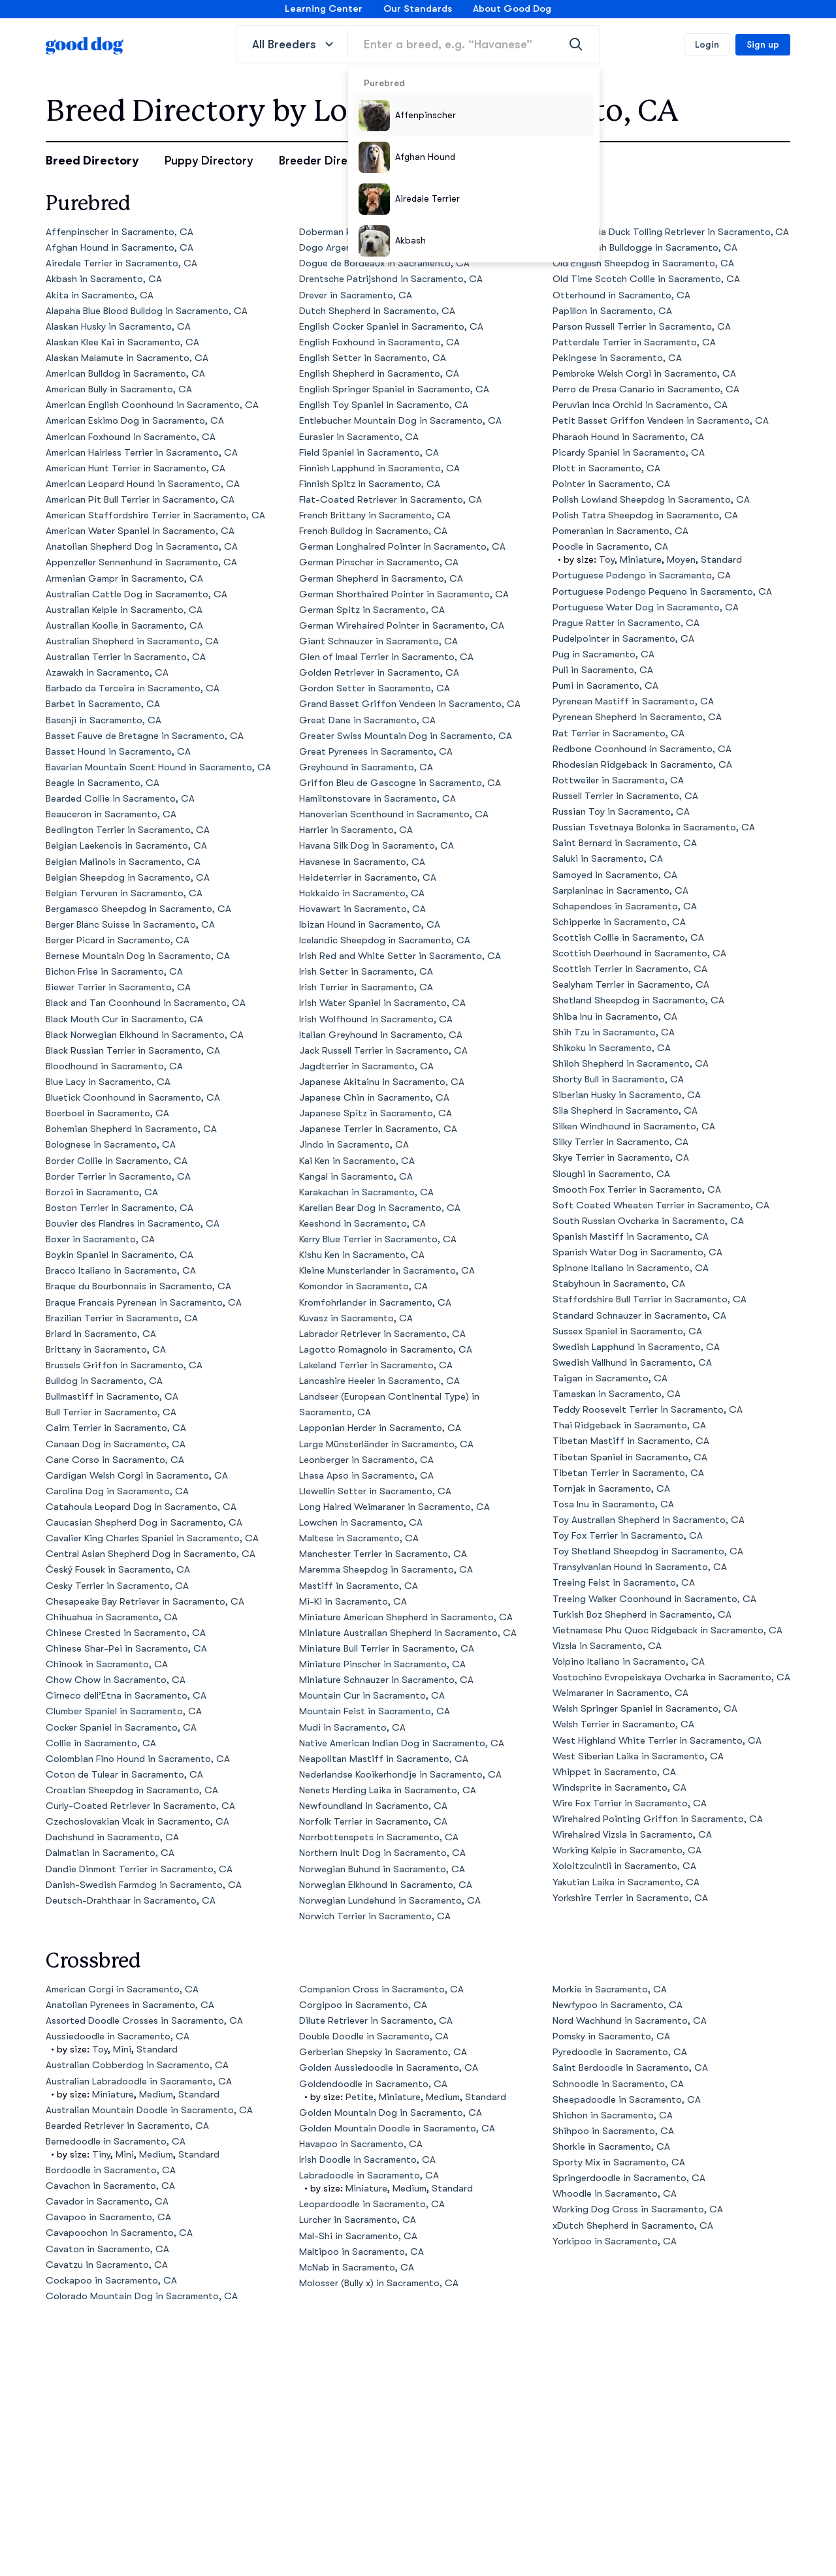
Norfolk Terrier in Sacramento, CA (373, 1821)
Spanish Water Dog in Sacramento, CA (637, 1252)
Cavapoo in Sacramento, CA (108, 2217)
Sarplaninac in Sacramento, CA (620, 890)
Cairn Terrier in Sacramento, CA (116, 1428)
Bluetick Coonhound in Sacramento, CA (133, 1097)
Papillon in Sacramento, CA (612, 311)
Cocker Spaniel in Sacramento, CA (121, 1727)
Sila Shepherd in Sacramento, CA (625, 1110)
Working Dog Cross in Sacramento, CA (638, 2209)
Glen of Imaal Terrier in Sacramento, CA (386, 657)
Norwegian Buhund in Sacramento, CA (382, 1869)
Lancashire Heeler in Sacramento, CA (379, 1381)
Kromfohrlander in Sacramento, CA (375, 1302)
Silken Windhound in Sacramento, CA (634, 1126)
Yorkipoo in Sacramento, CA (615, 2241)
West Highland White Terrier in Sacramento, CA (657, 1740)
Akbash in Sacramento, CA (104, 279)
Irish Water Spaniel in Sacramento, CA (382, 1003)
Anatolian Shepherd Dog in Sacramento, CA (142, 546)
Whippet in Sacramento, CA (614, 1772)
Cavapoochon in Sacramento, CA (119, 2232)
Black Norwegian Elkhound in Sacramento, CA (145, 1035)
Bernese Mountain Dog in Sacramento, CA (138, 956)
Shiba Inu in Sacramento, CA (615, 1016)
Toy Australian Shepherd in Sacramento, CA (649, 1520)
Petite (360, 2097)
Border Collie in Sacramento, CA (116, 1161)
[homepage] (85, 44)
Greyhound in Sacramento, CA (366, 767)
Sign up (763, 44)
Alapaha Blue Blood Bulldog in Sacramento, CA (147, 311)
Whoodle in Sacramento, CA (615, 2193)
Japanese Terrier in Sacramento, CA (378, 1129)
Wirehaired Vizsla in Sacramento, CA (632, 1834)
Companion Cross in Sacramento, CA (381, 1989)
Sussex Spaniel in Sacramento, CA (627, 1331)
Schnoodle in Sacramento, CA (618, 2084)
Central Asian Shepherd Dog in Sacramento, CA (150, 1554)
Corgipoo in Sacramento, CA (363, 2005)
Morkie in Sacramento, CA (610, 1989)
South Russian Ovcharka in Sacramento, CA (648, 1221)
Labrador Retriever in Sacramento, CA (382, 1334)
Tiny (101, 2154)
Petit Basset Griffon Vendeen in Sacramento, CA (661, 420)
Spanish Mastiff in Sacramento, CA (631, 1236)
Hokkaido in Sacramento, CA (362, 893)
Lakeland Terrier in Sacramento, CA (376, 1365)
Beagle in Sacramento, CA (102, 783)
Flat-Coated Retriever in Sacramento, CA (390, 499)
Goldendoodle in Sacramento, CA (373, 2084)
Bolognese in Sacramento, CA (111, 1144)
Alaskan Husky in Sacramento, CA (118, 326)
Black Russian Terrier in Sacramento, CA (133, 1050)
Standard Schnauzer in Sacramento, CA (639, 1315)
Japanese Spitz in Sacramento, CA (375, 1113)
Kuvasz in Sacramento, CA (356, 1318)
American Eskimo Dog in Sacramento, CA (135, 420)
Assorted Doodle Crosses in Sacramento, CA (144, 2020)
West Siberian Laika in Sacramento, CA (638, 1756)
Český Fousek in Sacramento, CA (118, 1569)
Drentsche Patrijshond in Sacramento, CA (391, 279)
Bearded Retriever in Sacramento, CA (127, 2125)
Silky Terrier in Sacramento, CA (620, 1142)
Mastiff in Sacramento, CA (358, 1586)
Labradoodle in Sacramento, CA (369, 2175)
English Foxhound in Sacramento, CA (379, 342)
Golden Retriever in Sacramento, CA (379, 672)
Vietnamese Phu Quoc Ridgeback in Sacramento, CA (667, 1630)
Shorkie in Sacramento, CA (611, 2146)
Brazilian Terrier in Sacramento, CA (122, 1318)
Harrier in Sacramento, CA (356, 830)
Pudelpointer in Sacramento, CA (623, 638)
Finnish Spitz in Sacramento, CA (369, 484)
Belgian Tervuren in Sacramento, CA (124, 893)
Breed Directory (92, 160)
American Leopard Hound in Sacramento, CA (143, 484)
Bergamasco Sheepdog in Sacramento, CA (138, 909)
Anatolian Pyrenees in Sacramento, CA (130, 2005)
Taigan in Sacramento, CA (610, 1378)
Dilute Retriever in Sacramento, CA (376, 2020)
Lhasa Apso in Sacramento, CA (366, 1475)
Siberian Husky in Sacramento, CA (627, 1095)
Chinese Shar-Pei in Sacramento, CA (126, 1648)
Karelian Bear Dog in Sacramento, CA (379, 1208)
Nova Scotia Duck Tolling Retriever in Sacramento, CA (671, 232)
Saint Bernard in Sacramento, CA (625, 843)
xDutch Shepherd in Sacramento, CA (633, 2225)
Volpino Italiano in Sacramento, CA (629, 1661)
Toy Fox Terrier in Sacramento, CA (628, 1535)
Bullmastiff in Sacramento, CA (112, 1396)
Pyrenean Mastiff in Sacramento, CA (633, 701)
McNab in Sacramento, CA (356, 2267)
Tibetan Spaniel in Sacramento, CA (630, 1457)
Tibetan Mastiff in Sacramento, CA (631, 1441)
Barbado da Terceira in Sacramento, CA (132, 688)
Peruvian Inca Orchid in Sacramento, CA (640, 405)
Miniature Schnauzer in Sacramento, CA (386, 1680)
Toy (607, 559)
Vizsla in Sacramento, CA (607, 1646)
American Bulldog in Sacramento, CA (125, 373)
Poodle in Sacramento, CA (610, 546)
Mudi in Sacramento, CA (352, 1727)
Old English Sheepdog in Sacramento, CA (643, 263)
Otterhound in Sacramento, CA (621, 295)
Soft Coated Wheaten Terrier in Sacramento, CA (661, 1205)
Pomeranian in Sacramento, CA (620, 531)
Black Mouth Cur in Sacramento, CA (124, 1019)
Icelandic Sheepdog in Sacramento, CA (384, 940)
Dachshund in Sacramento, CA (112, 1837)
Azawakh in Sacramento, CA (107, 672)
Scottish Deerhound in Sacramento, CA (639, 953)
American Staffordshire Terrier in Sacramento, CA (155, 515)
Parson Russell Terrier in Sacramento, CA (642, 326)
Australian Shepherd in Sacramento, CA (132, 641)
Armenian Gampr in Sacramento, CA (124, 578)
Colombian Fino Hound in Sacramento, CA (138, 1759)
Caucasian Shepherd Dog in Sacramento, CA (144, 1522)
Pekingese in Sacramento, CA (617, 358)
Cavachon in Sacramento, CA (110, 2185)
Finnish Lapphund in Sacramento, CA (379, 468)
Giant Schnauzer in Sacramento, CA (378, 641)
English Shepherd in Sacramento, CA (379, 373)
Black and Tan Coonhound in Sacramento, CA (146, 1003)
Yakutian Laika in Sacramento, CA (626, 1882)
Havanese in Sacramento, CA (362, 862)
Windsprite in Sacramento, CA (619, 1787)
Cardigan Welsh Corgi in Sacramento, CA (137, 1475)
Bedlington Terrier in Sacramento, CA (128, 830)
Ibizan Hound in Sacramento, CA (369, 924)
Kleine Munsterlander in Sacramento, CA (387, 1270)
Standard (721, 559)
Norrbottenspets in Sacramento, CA (378, 1837)
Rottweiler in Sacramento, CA (618, 780)
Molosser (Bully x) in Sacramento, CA (378, 2283)
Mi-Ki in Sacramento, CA (353, 1601)
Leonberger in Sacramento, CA (366, 1460)
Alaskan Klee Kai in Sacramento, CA (122, 342)
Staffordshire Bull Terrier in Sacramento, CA (650, 1299)
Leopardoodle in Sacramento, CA (372, 2204)
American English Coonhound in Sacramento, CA (152, 405)
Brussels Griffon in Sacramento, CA (124, 1365)
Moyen (681, 559)
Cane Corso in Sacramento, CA (115, 1460)
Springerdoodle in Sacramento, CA (629, 2178)
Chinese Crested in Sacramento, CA (126, 1633)
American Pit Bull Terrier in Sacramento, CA (140, 499)
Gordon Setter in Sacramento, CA (374, 688)
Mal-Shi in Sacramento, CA (358, 2236)
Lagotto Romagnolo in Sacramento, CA (385, 1349)
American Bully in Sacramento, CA (119, 389)
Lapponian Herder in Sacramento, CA (380, 1428)
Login (707, 44)
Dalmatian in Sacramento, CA (110, 1853)
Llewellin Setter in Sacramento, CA (375, 1491)
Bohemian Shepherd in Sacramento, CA (131, 1129)
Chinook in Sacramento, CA (107, 1664)
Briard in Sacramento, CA (101, 1334)
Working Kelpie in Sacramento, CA (627, 1850)
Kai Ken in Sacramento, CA (357, 1161)
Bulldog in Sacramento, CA (104, 1381)
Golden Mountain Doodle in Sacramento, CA (397, 2128)
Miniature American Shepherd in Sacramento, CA (406, 1617)
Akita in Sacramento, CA (99, 295)
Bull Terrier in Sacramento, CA (111, 1412)
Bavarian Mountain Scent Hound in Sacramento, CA (158, 767)
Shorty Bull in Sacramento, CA (618, 1079)
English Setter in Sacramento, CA (372, 358)
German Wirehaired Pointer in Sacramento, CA (401, 625)
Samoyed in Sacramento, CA (615, 875)
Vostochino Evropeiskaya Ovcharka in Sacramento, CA (671, 1677)
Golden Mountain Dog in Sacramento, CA (390, 2112)
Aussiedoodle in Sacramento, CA (117, 2036)
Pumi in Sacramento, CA (605, 685)
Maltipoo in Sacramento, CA (361, 2251)
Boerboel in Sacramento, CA (107, 1113)
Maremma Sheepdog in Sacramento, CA (386, 1569)
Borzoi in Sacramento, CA (102, 1192)
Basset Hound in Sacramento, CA (118, 751)
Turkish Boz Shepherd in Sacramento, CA (642, 1614)
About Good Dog (512, 8)
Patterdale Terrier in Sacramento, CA (634, 342)
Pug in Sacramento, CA (603, 654)
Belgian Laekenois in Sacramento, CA (126, 845)
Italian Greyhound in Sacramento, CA (380, 1035)
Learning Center (323, 8)
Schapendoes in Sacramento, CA (625, 906)
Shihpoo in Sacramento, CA (613, 2131)
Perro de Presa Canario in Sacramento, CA (646, 389)
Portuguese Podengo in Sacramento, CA (642, 575)
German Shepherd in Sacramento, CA (381, 578)
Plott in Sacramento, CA (606, 468)
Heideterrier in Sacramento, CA (367, 877)
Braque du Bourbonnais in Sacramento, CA (138, 1286)
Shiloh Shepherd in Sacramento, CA (631, 1063)
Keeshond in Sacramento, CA (362, 1223)
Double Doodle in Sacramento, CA (374, 2036)
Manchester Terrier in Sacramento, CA (383, 1554)
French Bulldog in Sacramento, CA (373, 531)
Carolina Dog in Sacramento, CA (117, 1491)
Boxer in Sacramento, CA (100, 1239)
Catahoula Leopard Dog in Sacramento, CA (141, 1507)
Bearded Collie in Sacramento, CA (120, 798)
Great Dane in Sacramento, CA (367, 720)
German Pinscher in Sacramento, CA (378, 562)
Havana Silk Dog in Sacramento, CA (376, 845)
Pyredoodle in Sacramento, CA (620, 2052)
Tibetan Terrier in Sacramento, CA (628, 1473)
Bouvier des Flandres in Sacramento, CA (132, 1223)
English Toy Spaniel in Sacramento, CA (383, 405)
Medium (156, 2094)
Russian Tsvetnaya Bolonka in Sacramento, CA (654, 827)
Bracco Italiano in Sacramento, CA (121, 1270)
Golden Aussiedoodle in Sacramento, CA (388, 2067)
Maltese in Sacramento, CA (359, 1538)
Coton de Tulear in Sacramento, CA (124, 1774)
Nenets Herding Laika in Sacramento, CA (387, 1790)
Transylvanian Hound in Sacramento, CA (640, 1567)
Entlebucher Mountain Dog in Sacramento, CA (400, 420)
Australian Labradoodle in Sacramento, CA (139, 2081)
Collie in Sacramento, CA (101, 1743)
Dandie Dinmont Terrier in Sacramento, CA (139, 1869)
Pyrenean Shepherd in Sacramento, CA (637, 717)
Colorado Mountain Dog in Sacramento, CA (142, 2296)
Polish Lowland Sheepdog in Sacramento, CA (651, 499)
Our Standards (417, 8)
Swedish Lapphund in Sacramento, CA (636, 1347)
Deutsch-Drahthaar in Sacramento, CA (131, 1900)
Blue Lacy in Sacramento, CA (108, 1082)
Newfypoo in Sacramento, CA (618, 2005)
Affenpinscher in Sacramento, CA (119, 232)
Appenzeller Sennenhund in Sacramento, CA (141, 562)
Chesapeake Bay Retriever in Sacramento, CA (145, 1601)
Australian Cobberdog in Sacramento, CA (137, 2065)
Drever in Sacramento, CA (355, 295)
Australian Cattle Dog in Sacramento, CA (136, 594)
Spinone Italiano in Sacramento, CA (631, 1268)
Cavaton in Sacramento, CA (107, 2249)
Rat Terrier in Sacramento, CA (618, 733)
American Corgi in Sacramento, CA (122, 1989)
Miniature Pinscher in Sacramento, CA (382, 1664)
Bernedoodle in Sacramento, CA (115, 2141)
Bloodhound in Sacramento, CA (114, 1066)
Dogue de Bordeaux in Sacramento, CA (384, 263)
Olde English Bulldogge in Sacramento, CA (645, 247)
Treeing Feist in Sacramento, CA (624, 1582)
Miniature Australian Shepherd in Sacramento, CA (408, 1633)
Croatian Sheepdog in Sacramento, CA (132, 1790)
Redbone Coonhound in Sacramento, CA (642, 749)
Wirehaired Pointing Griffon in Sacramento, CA (658, 1819)
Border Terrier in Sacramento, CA (118, 1176)
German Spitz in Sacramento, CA (372, 610)
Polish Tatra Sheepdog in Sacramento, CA (645, 515)
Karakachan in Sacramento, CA (366, 1192)
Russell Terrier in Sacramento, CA (625, 796)
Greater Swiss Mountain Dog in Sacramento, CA (405, 736)
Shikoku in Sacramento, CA (612, 1048)
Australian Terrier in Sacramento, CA (126, 657)
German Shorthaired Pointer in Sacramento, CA (404, 594)
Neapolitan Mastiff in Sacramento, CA (383, 1759)
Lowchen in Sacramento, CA (361, 1522)
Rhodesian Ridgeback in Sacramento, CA (642, 764)
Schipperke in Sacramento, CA (619, 922)
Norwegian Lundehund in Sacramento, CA (390, 1900)
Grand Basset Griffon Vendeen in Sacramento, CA (410, 704)
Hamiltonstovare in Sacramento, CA (377, 798)
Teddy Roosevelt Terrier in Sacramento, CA (648, 1409)
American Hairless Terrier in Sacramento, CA (142, 452)
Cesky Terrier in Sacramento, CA (117, 1586)
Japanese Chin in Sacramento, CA (374, 1097)
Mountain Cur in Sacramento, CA (372, 1695)
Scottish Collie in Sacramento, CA (628, 937)
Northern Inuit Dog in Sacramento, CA (382, 1853)
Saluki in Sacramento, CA (608, 858)
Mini (122, 2049)
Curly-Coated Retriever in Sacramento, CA (140, 1806)
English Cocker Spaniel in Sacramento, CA (391, 326)
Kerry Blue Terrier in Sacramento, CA (378, 1239)
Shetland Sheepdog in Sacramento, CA (638, 1000)
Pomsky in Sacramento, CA (611, 2036)
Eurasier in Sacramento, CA (359, 437)
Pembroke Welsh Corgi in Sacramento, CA (644, 373)
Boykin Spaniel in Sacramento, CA (119, 1255)
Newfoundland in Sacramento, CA (373, 1806)
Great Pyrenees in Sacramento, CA (376, 751)
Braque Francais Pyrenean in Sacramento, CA (144, 1302)
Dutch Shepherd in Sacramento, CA (377, 311)
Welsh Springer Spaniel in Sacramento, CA (645, 1708)
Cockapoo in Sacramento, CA (111, 2280)
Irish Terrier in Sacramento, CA (366, 987)
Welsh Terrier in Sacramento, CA (623, 1724)
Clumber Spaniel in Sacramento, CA (124, 1711)
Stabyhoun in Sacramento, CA (619, 1283)
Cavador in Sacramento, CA (107, 2201)
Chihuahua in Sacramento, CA (112, 1617)
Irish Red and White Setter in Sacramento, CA (400, 956)
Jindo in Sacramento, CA (354, 1144)
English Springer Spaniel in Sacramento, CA (394, 389)
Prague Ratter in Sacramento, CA (626, 623)
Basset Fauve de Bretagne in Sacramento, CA (145, 736)
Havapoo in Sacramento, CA (361, 2144)
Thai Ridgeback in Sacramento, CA (629, 1425)
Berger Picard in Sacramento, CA (117, 940)
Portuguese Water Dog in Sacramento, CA (646, 607)
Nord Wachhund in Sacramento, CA (630, 2020)
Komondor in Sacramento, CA (363, 1286)
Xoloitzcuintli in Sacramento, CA (624, 1866)
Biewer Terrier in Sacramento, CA (118, 987)
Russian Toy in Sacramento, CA (621, 811)
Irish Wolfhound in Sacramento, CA (376, 1019)
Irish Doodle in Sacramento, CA (367, 2159)
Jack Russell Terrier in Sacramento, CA (383, 1050)
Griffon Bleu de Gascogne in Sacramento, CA (400, 783)
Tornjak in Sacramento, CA (611, 1488)
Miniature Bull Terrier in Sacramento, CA (386, 1648)
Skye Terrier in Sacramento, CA (621, 1157)
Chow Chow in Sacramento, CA (115, 1680)
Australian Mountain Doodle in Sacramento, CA (149, 2110)
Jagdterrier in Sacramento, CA (366, 1066)
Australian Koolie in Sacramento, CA (124, 625)
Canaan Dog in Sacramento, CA (115, 1444)
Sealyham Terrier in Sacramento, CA (631, 984)
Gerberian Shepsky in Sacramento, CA (383, 2052)
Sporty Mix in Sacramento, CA (619, 2162)
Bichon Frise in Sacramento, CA (114, 971)
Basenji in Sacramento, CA (103, 720)
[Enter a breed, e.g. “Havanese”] (474, 44)
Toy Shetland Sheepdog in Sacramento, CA (648, 1551)
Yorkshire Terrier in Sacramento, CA (630, 1898)
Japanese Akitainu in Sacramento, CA (381, 1082)
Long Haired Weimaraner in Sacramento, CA (394, 1507)
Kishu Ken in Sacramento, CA (362, 1255)
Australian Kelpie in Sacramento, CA (124, 610)
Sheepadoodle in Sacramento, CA (627, 2099)
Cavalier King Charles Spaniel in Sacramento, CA (152, 1538)
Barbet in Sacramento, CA (103, 704)
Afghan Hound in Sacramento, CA (119, 247)
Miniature (641, 559)
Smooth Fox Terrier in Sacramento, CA (637, 1189)
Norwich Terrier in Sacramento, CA (375, 1916)
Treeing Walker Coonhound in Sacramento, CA (654, 1599)
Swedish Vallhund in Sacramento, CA (632, 1362)
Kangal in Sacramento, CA (356, 1176)
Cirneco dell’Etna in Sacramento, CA (126, 1695)
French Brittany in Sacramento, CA (375, 515)
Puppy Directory (209, 160)
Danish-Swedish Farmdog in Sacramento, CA (144, 1885)
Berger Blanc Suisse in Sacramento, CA (130, 924)
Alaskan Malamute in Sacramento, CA (127, 358)
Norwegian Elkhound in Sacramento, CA (385, 1885)
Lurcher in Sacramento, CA (357, 2219)
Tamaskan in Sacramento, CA (617, 1394)
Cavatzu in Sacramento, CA (107, 2264)
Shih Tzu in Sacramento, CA (614, 1032)
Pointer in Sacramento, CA (611, 484)
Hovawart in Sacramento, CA (362, 909)
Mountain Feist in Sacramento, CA (374, 1711)
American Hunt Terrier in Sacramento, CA (135, 468)
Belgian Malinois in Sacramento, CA (123, 862)
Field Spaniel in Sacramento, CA (369, 452)
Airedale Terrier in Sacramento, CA (121, 263)
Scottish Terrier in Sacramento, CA (630, 969)
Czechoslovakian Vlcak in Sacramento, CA (137, 1821)
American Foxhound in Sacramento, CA (131, 437)
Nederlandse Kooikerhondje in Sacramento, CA (400, 1774)
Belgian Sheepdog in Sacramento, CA (128, 877)
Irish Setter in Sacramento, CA (366, 971)
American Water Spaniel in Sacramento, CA (140, 531)
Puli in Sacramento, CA (603, 670)
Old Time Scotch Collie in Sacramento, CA (646, 279)
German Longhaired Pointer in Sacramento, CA (402, 546)
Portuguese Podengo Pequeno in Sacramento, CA (662, 591)
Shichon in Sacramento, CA (613, 2115)
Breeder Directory (327, 160)
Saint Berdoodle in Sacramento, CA (630, 2067)
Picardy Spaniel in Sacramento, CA (629, 452)
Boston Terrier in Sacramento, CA (119, 1208)
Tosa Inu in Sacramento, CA (613, 1504)
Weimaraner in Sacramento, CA (620, 1693)
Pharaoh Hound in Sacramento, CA (628, 437)
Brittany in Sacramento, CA (106, 1349)
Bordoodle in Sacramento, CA (111, 2170)
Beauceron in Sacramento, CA (111, 814)
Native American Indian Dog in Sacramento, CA (401, 1743)
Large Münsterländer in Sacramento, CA (386, 1444)
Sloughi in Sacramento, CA (611, 1174)
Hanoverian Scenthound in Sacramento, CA (394, 814)
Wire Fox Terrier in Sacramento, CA (630, 1803)
